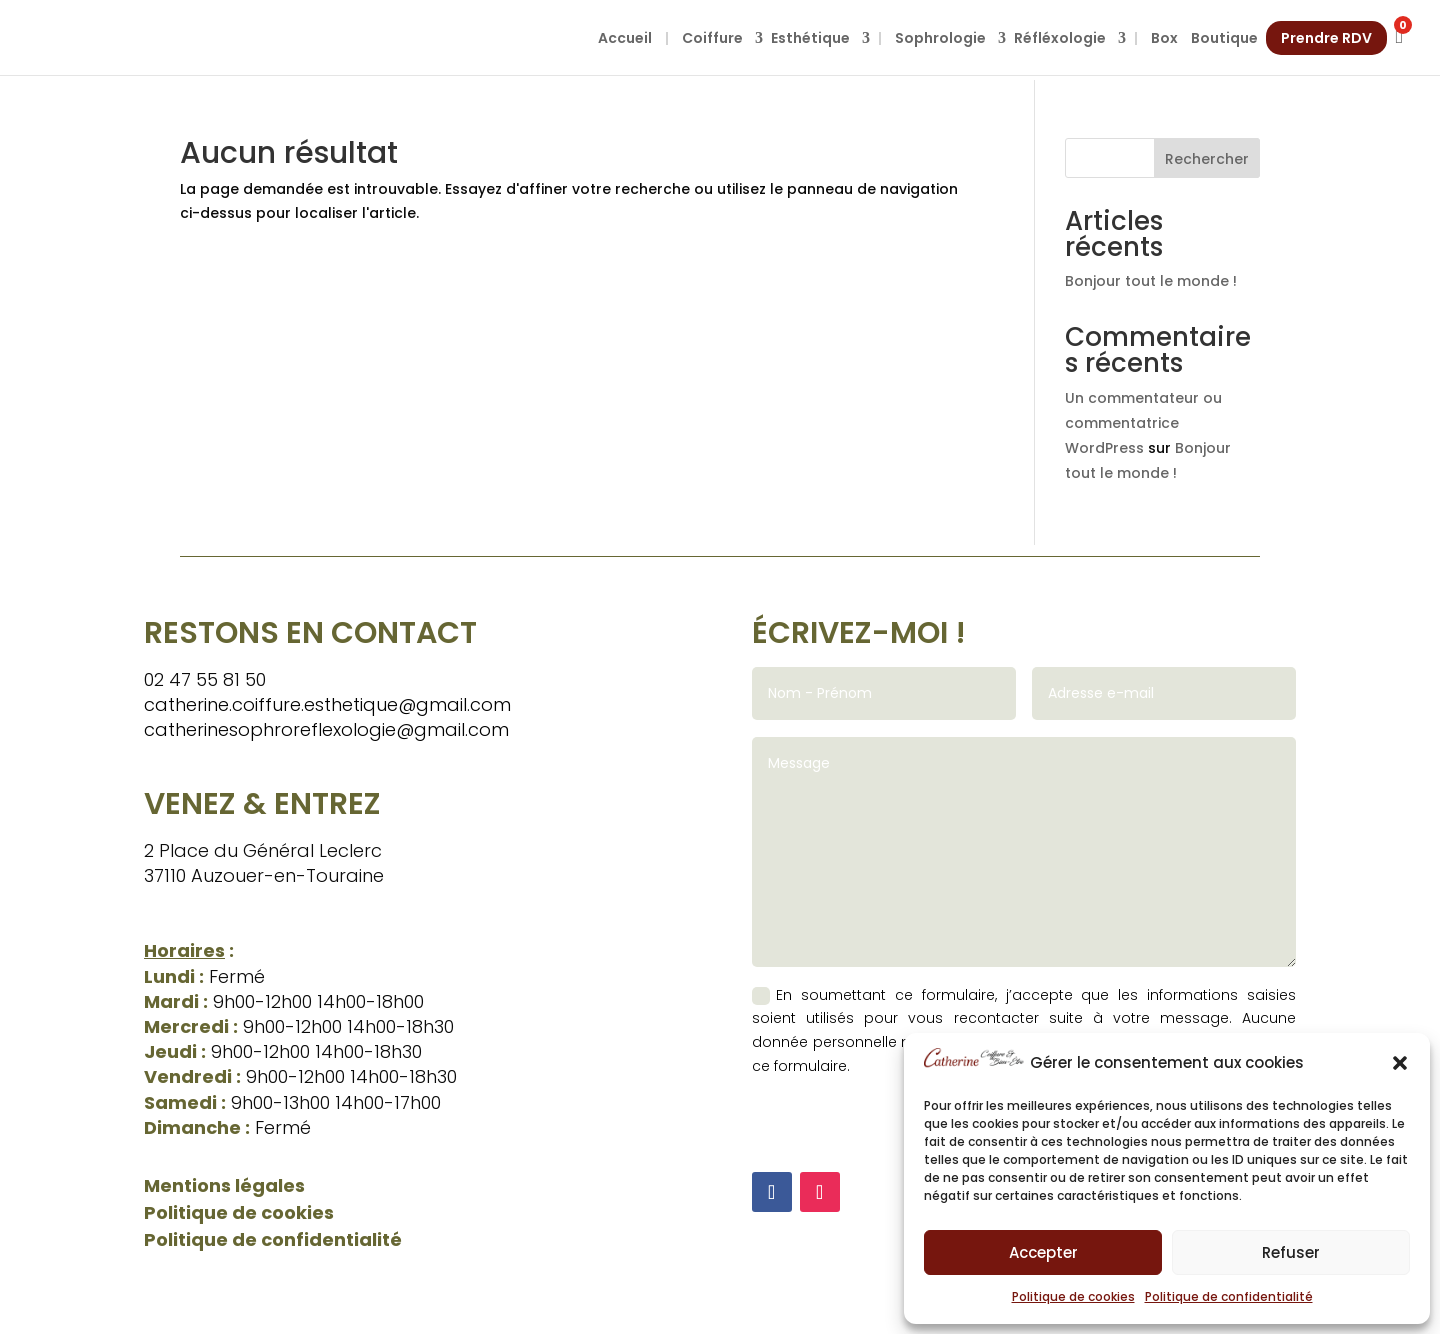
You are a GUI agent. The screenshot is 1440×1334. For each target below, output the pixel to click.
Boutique (1224, 38)
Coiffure (712, 38)
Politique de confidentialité (1229, 1296)
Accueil (625, 38)
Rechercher (1207, 159)
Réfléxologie (1060, 38)
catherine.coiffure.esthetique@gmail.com (327, 704)
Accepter (1043, 1252)
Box (1164, 38)
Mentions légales (224, 1185)
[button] (1400, 1063)
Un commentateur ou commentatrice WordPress (1143, 423)
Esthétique (810, 38)
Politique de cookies (1073, 1296)
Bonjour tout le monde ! (1151, 281)
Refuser (1291, 1252)
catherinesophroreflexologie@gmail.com (326, 729)
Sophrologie (940, 38)
